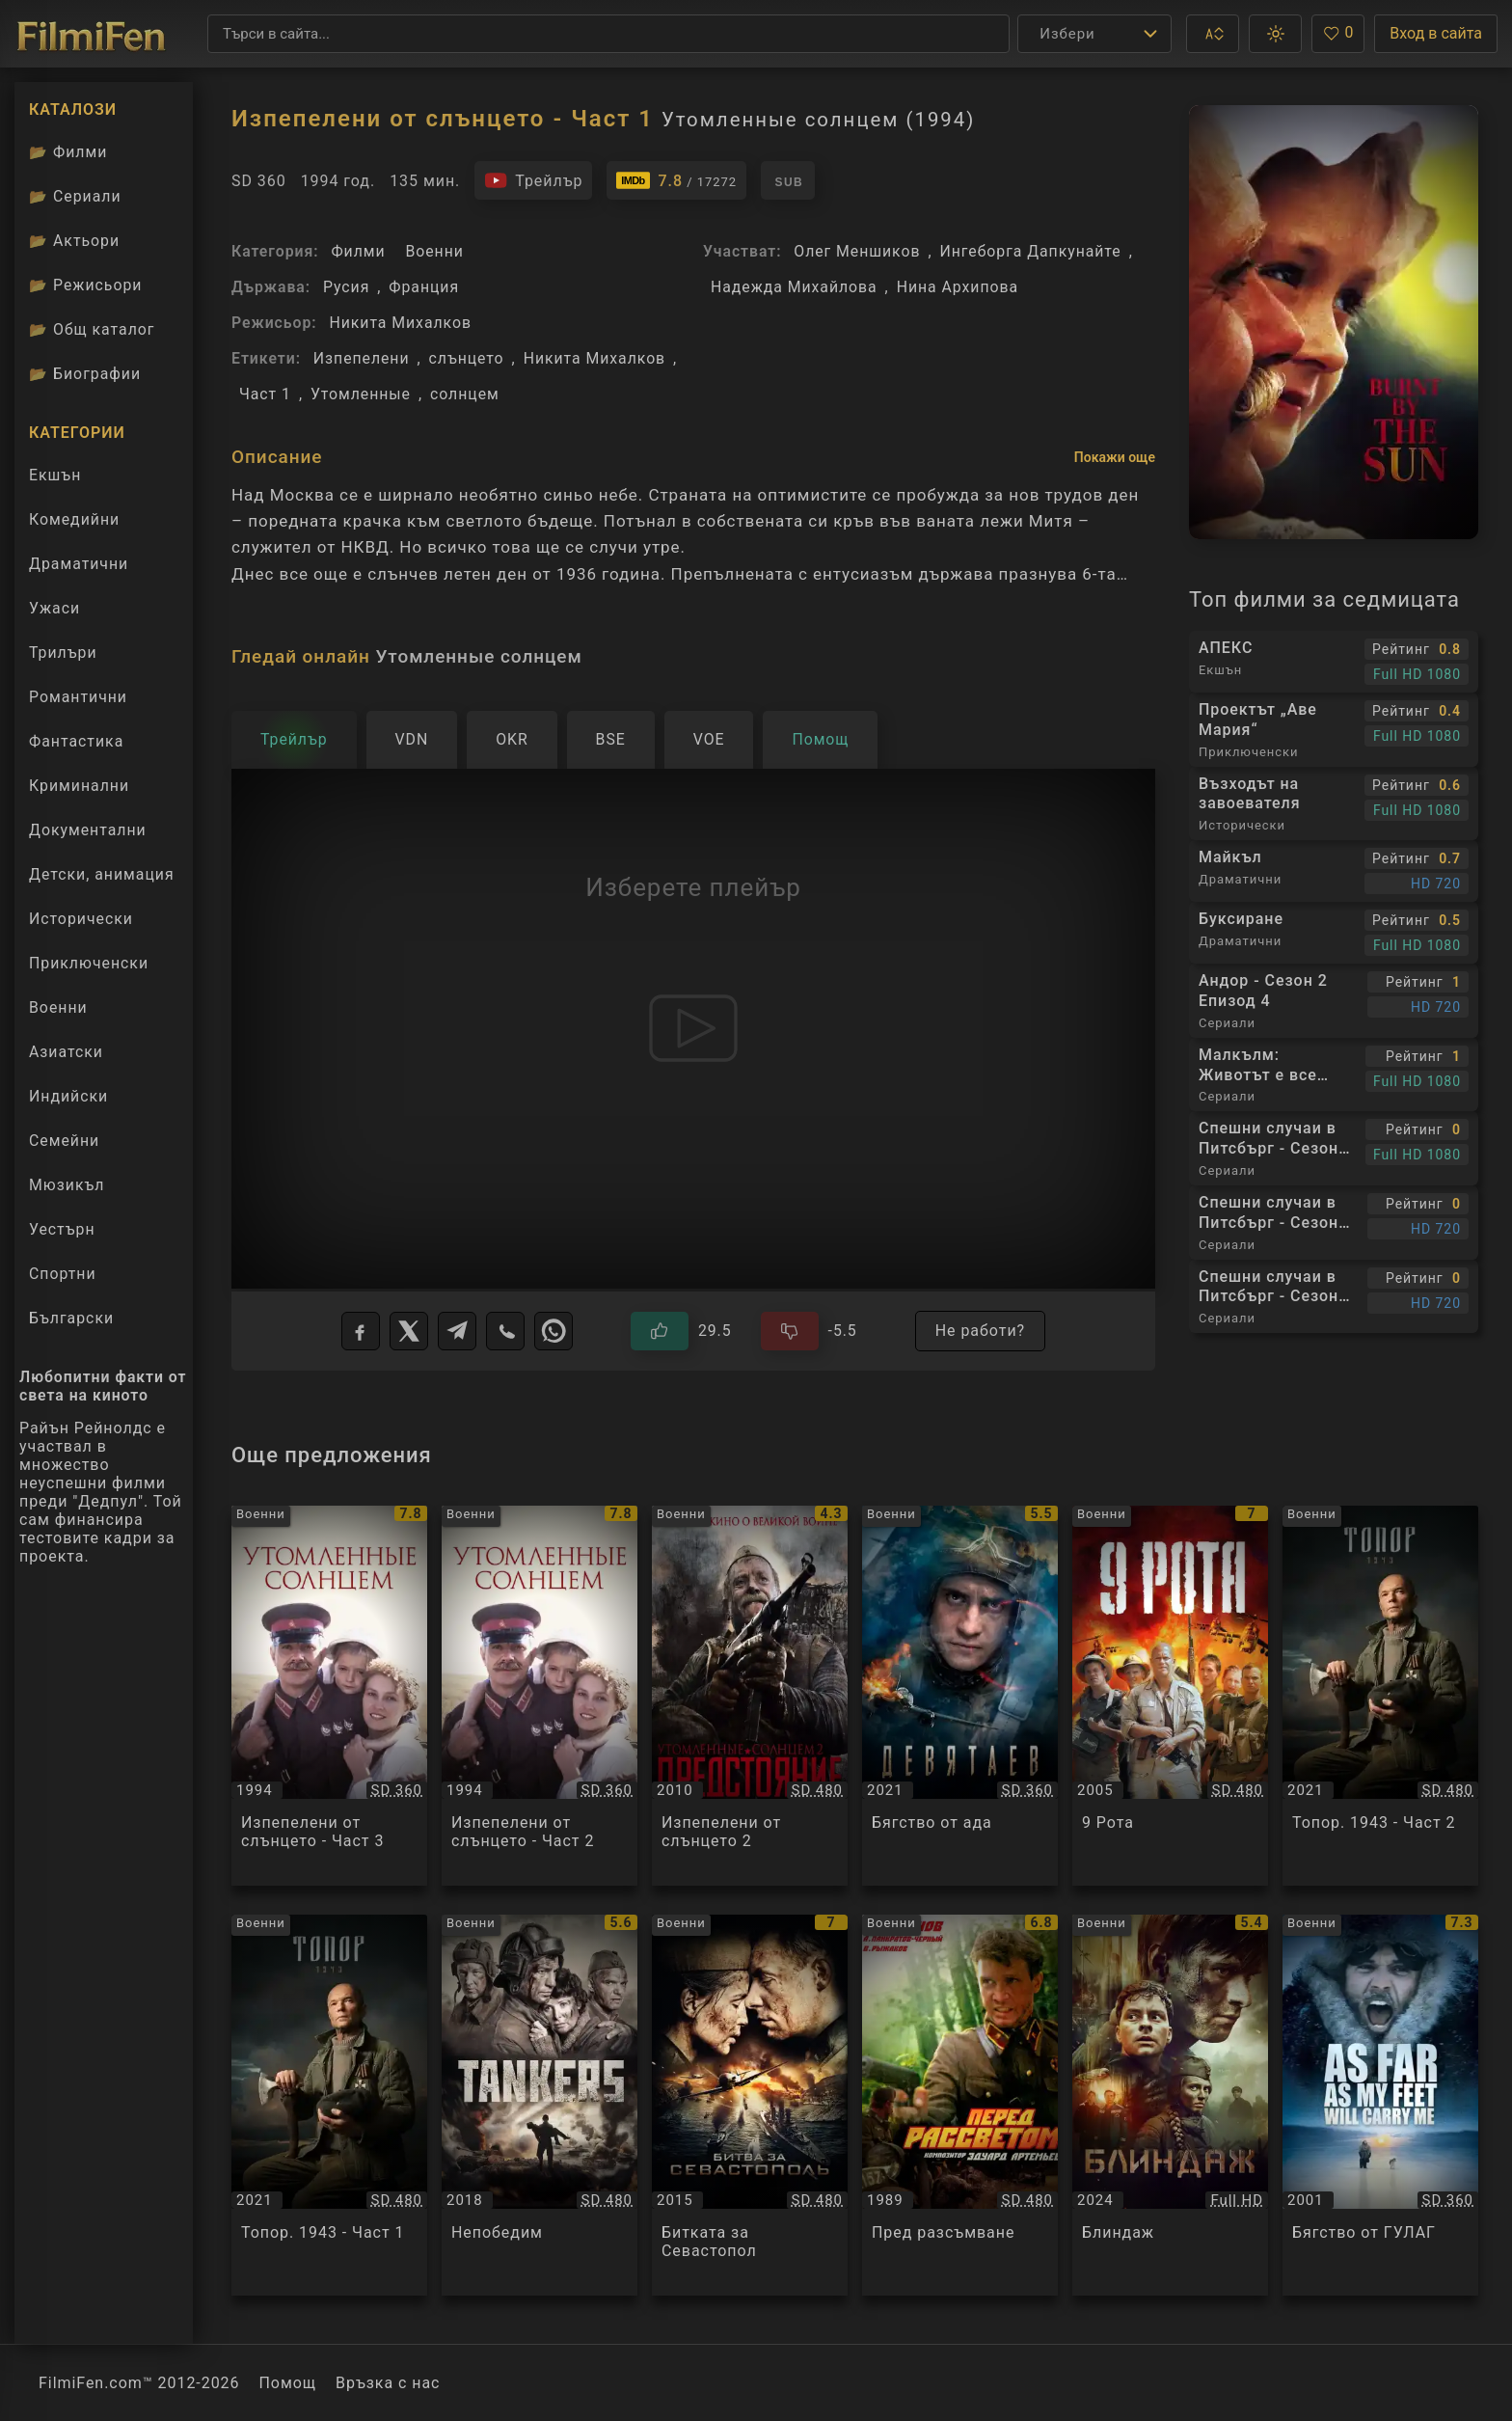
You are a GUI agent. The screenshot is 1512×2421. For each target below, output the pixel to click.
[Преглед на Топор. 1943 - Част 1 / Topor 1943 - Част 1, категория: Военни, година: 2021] (329, 2105)
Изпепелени (361, 358)
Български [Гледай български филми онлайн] (71, 1318)
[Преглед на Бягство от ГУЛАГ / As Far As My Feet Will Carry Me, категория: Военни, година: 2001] (1380, 2105)
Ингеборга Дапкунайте (1030, 251)
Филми (358, 251)
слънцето (466, 358)
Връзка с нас (388, 2383)
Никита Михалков (400, 322)
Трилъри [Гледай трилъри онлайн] (62, 656)
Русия (346, 287)
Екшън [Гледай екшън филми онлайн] (55, 475)
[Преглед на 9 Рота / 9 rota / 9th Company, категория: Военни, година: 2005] (1170, 1696)
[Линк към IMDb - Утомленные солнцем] (676, 180)
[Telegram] (457, 1331)
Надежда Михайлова (794, 287)
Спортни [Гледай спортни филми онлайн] (62, 1274)
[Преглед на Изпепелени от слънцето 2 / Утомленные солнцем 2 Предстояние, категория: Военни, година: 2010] (750, 1696)
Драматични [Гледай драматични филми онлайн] (78, 564)
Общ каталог (92, 329)
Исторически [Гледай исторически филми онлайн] (81, 919)
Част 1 (265, 394)
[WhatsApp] (553, 1331)
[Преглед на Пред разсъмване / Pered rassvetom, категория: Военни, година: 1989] (960, 2105)
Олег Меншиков (857, 251)
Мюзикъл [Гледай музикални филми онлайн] (66, 1185)
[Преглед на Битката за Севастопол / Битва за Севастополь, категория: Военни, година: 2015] (750, 2105)
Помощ (288, 2383)
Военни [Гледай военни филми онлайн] (58, 1007)
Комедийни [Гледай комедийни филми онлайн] (74, 519)
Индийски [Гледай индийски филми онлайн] (68, 1096)
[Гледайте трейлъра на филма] (533, 180)
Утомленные (360, 394)
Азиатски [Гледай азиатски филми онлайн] (66, 1052)
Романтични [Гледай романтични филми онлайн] (78, 697)
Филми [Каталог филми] (68, 152)
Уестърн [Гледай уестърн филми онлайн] (62, 1229)
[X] (409, 1331)
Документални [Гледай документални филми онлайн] (88, 830)
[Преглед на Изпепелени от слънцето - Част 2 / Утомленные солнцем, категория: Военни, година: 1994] (539, 1696)
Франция (424, 287)
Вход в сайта (1436, 33)
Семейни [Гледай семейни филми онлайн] (64, 1140)
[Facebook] (360, 1331)
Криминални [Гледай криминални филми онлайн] (79, 785)
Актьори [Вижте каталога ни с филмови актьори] (74, 240)
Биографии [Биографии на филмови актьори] (85, 374)
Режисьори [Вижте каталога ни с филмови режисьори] (85, 285)
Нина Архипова (957, 287)
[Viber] (505, 1331)
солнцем (465, 394)
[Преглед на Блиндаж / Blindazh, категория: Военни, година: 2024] (1170, 2105)
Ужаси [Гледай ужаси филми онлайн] (54, 608)
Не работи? (980, 1330)
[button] (1212, 33)
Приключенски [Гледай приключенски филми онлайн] (88, 963)
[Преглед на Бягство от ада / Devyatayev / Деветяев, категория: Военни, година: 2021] (960, 1696)
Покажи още (1114, 457)
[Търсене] (608, 33)
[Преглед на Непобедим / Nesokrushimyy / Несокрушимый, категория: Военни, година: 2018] (539, 2105)
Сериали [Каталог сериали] (75, 196)
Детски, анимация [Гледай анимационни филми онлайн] (102, 874)
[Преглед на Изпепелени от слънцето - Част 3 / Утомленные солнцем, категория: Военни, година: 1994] (329, 1696)
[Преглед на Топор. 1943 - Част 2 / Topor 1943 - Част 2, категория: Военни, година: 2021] (1380, 1696)
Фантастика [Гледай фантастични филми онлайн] (76, 741)
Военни (434, 251)
